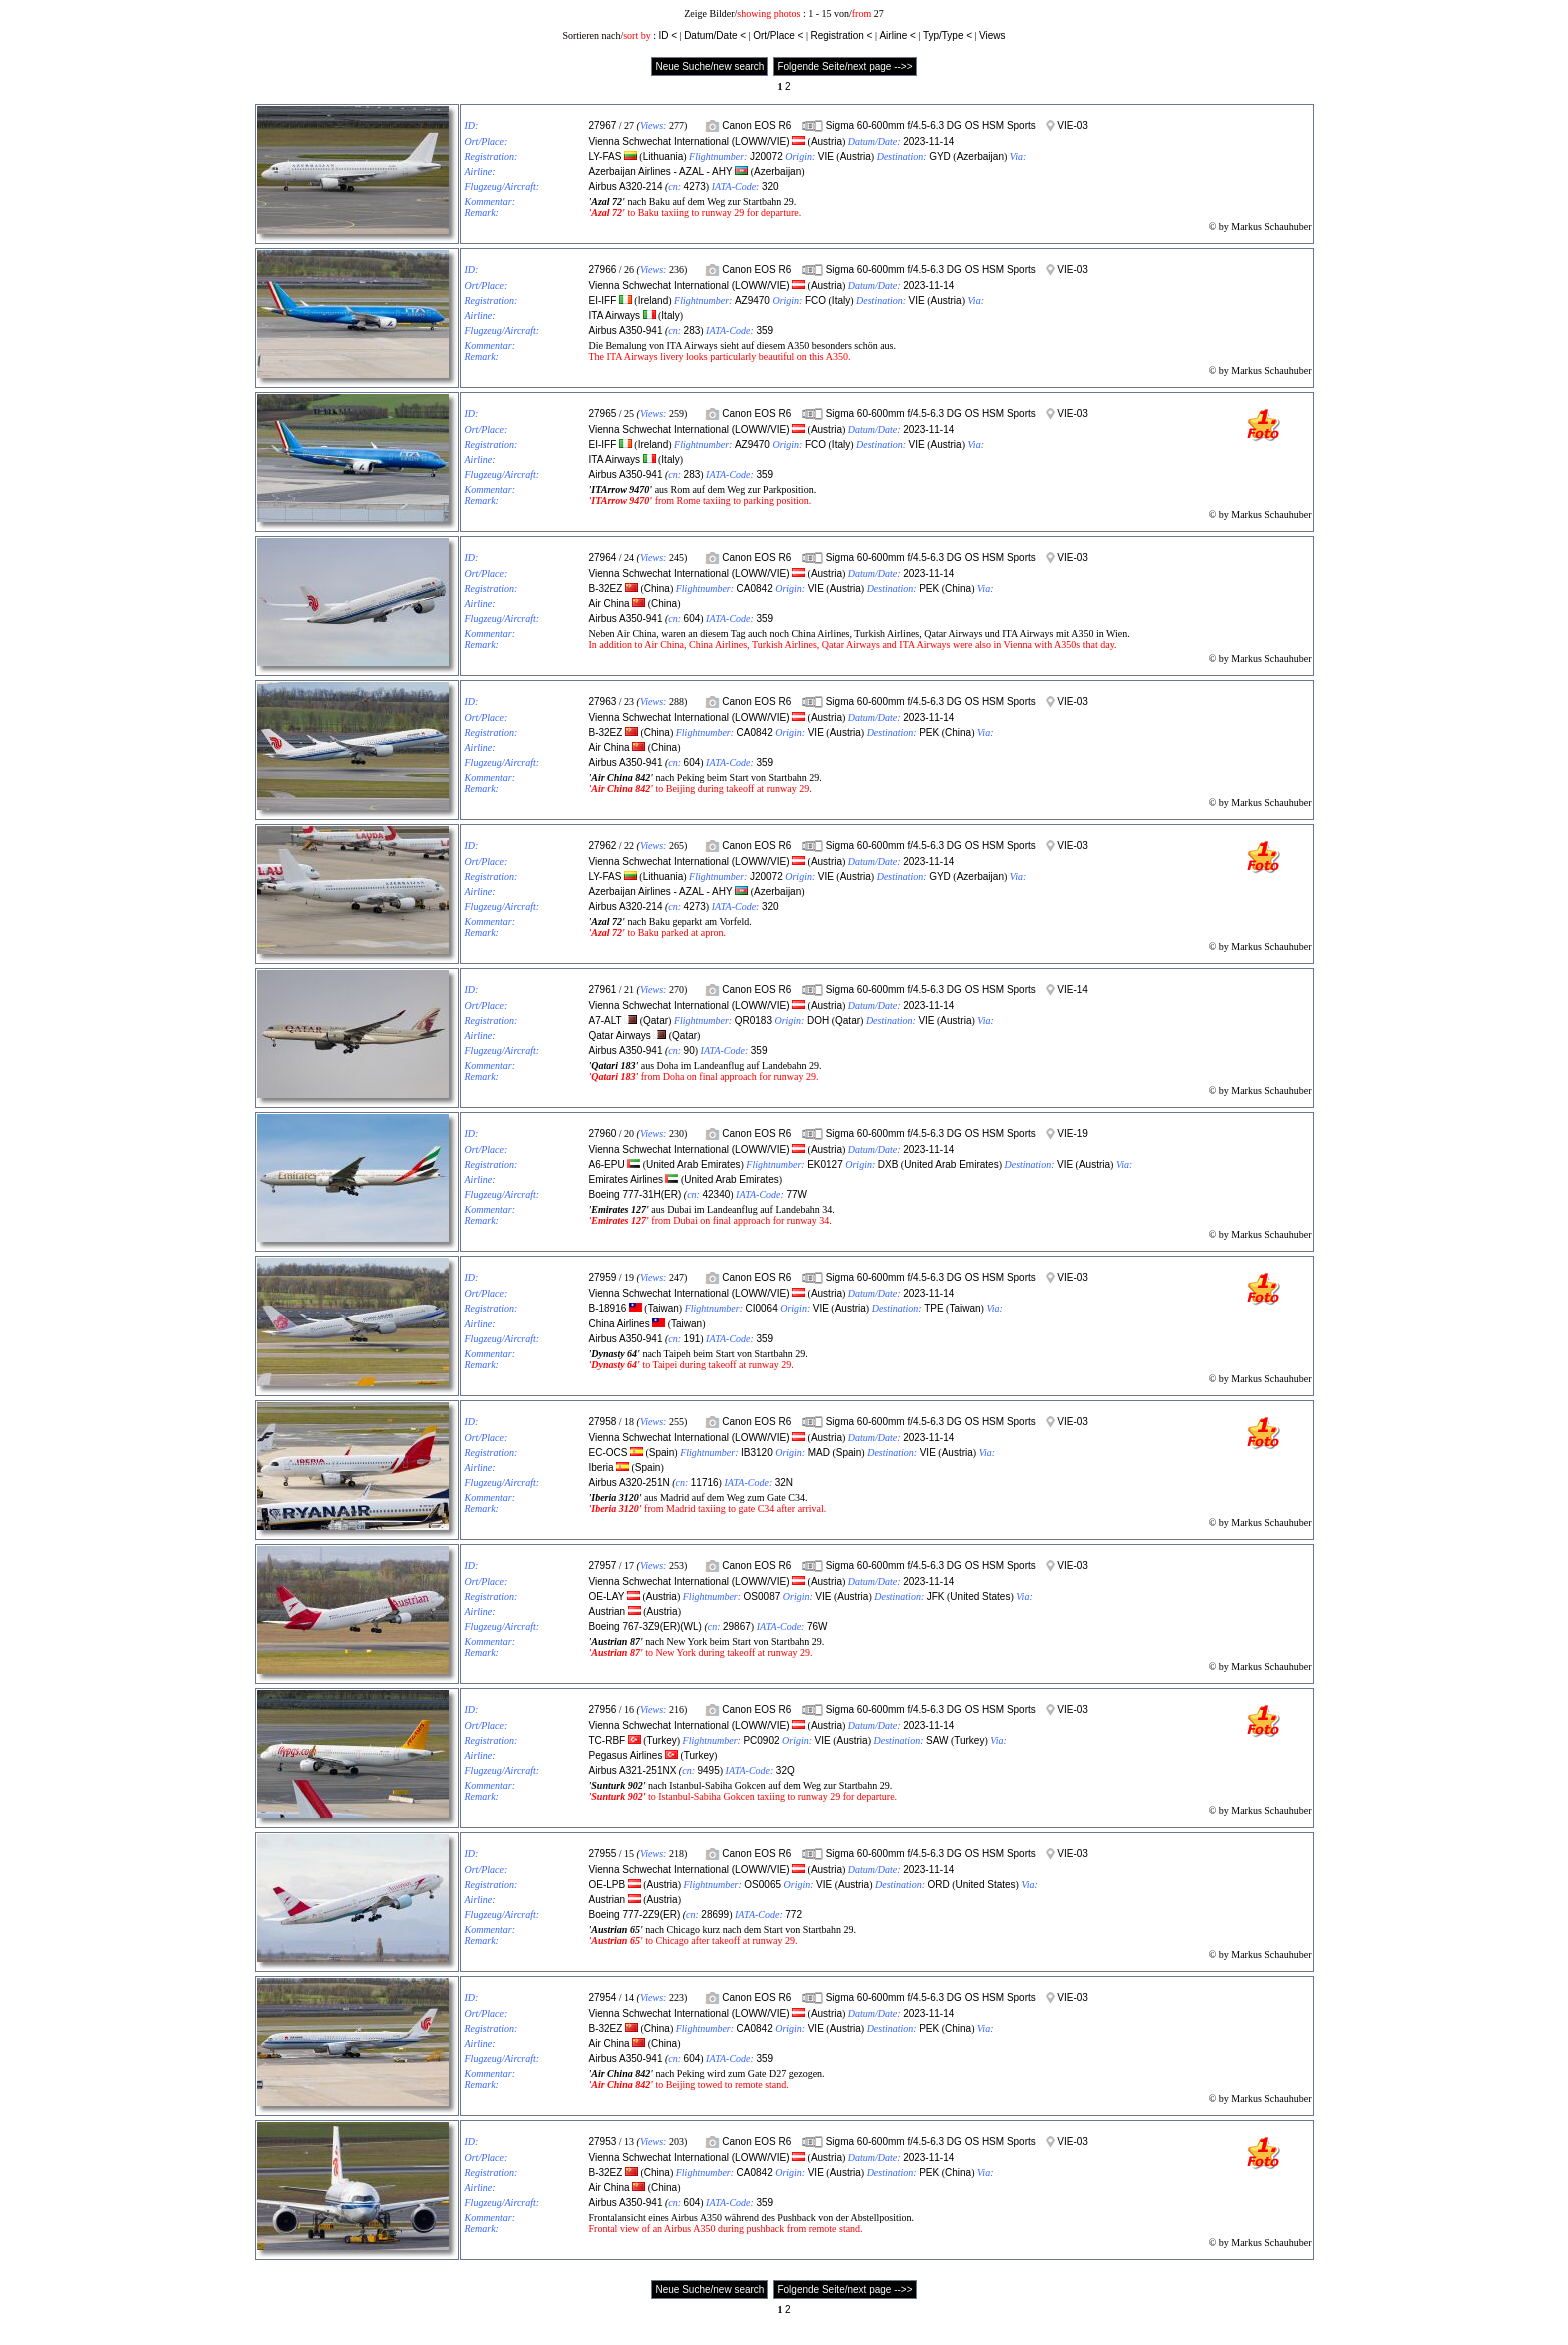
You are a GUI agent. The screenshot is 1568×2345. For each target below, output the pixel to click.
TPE (933, 1308)
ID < (667, 35)
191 (692, 1338)
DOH (818, 1020)
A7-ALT (605, 1020)
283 (692, 330)
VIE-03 (1072, 125)
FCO (815, 300)
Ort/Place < (778, 35)
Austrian (607, 1611)
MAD (819, 1452)
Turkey (662, 1740)
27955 (603, 1853)
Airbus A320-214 (626, 186)
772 (793, 1914)
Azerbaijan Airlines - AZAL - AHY (661, 171)
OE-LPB (607, 1884)
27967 (603, 125)
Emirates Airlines (626, 1179)
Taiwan (663, 1308)
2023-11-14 (928, 141)
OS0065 (762, 1884)
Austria (826, 141)
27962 (603, 845)
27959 (603, 1277)
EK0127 (825, 1164)
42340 (716, 1194)
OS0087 (762, 1596)
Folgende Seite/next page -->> (844, 66)
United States (980, 1596)
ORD (938, 1884)
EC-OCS (608, 1452)
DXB (888, 1164)
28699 (715, 1914)
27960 (603, 1133)
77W (796, 1194)
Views (992, 35)
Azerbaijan (980, 156)
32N (784, 1482)
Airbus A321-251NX (633, 1770)
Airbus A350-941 (626, 330)
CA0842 (755, 588)
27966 (603, 269)
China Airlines (619, 1323)
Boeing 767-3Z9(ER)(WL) (645, 1626)
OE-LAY (607, 1596)
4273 (695, 186)
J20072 (766, 156)
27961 (603, 989)
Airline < (897, 35)
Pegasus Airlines (626, 1755)
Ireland (653, 300)
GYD (940, 156)
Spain (662, 1452)
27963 (603, 701)
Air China (609, 603)
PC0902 (761, 1740)
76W (817, 1626)
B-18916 (608, 1308)
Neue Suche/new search (709, 66)
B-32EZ (606, 588)
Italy (841, 300)
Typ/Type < (947, 35)
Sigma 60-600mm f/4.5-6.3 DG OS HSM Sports (931, 125)
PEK (929, 588)
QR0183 (753, 1020)
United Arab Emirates (693, 1164)
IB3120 (757, 1452)
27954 (603, 1997)
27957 (603, 1565)
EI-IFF (603, 300)
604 (692, 618)
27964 (603, 557)
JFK (936, 1596)
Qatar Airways (620, 1035)
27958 (603, 1421)
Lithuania (663, 156)
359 (764, 330)
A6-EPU (607, 1164)
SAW (937, 1740)
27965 (603, 413)
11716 (705, 1482)
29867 (737, 1626)
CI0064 (761, 1308)
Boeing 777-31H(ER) (635, 1194)
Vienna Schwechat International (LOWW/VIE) (689, 141)
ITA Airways (615, 315)
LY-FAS (605, 156)
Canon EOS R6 (756, 125)
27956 (603, 1709)
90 (689, 1050)
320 (770, 186)
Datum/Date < (715, 35)
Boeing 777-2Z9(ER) (635, 1914)
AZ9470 (752, 300)
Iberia (601, 1467)
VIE (826, 156)
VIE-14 (1072, 989)
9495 (708, 1770)
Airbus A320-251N (629, 1482)
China (657, 588)
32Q (785, 1770)
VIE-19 (1072, 1133)
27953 (603, 2141)
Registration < (841, 35)
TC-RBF (607, 1740)
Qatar (655, 1020)
